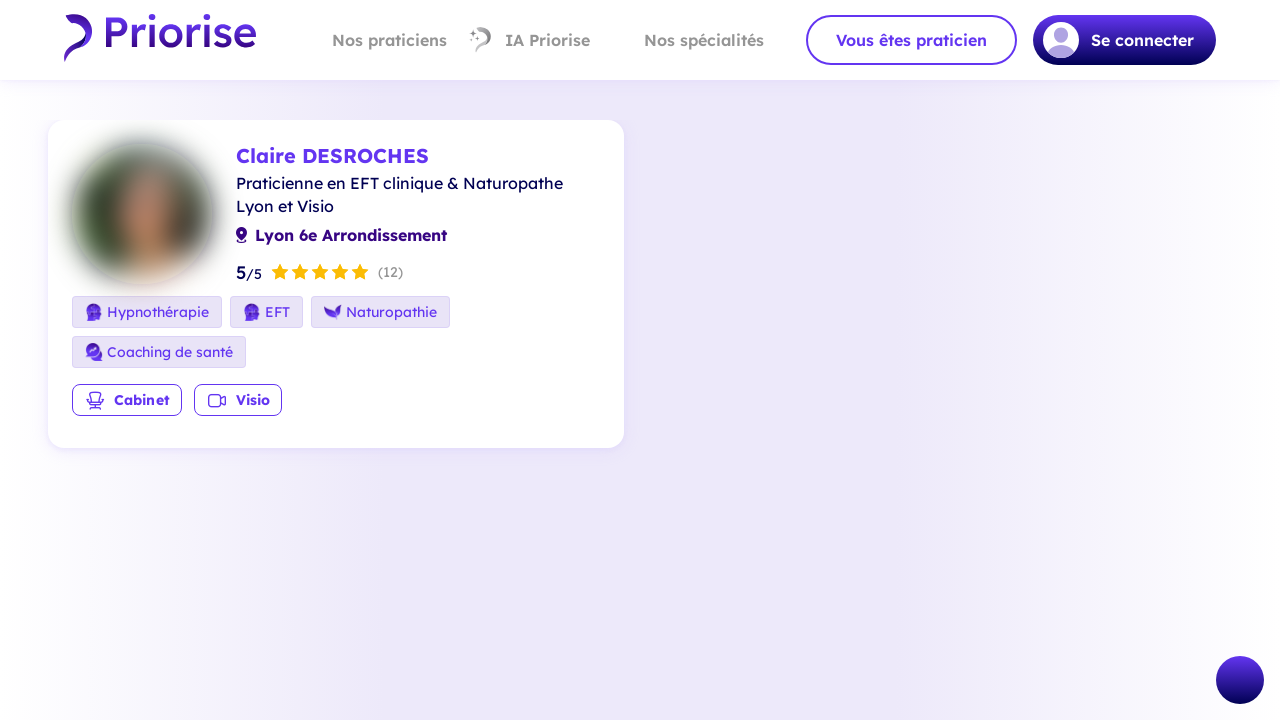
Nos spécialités (687, 40)
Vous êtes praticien (911, 40)
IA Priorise (528, 40)
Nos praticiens (372, 40)
